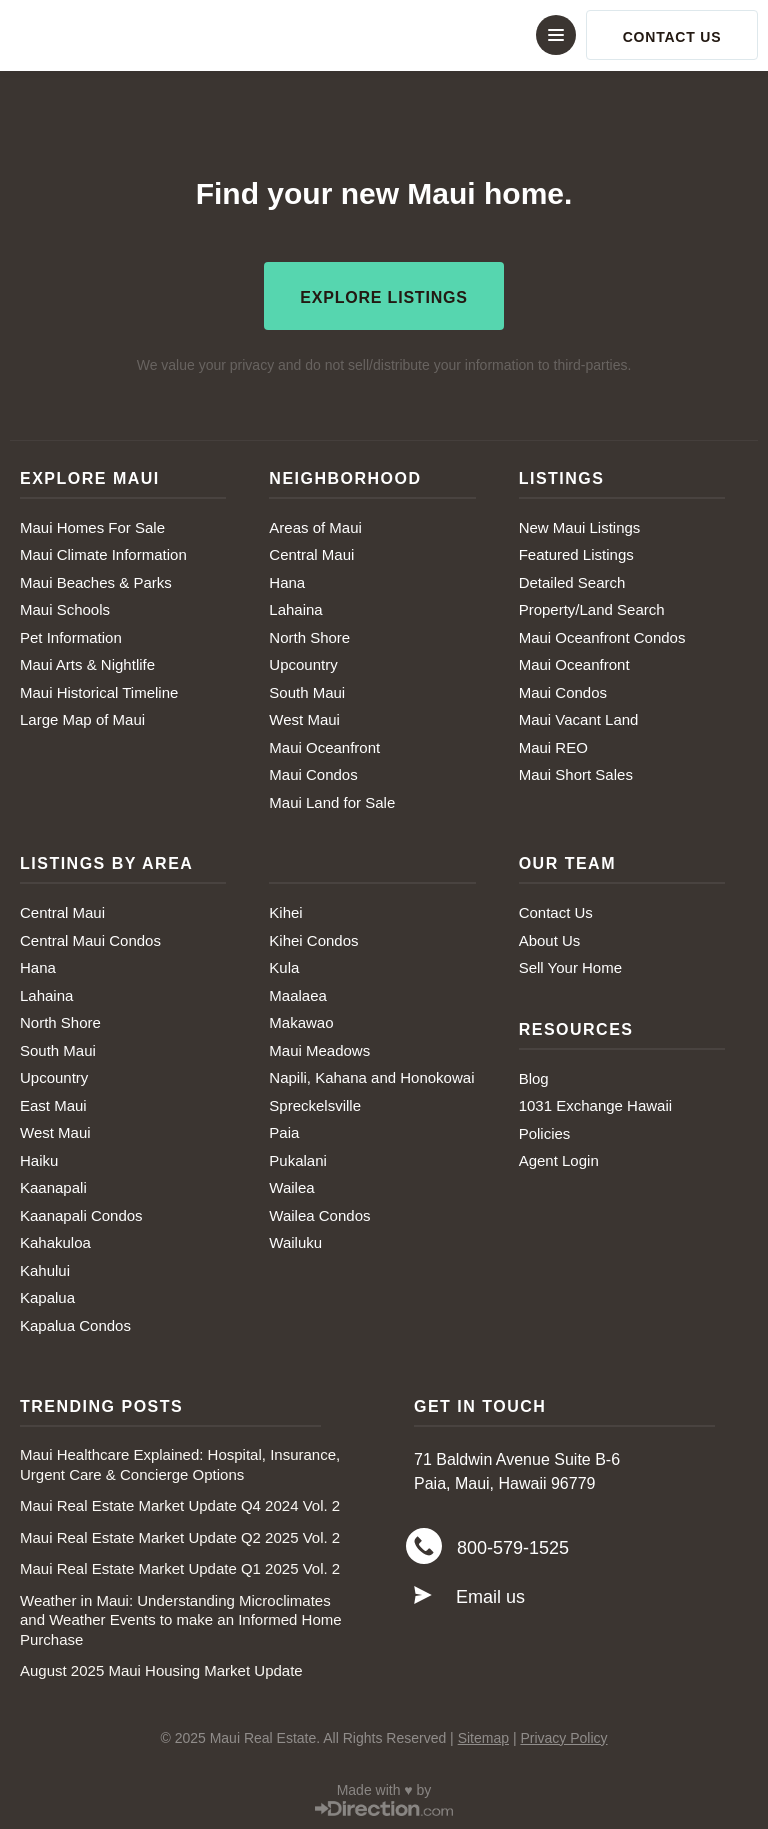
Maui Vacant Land (579, 717)
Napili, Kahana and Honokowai (371, 1075)
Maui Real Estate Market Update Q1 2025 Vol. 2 (180, 1566)
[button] (384, 35)
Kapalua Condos (75, 1322)
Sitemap (483, 1735)
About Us (550, 937)
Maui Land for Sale (332, 799)
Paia (284, 1130)
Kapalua (47, 1295)
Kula (284, 965)
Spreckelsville (315, 1102)
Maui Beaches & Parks (96, 579)
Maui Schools (65, 607)
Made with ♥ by (384, 1787)
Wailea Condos (319, 1212)
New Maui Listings (580, 524)
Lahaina (295, 607)
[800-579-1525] (424, 1546)
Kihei (285, 910)
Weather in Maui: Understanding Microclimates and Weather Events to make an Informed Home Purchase (181, 1617)
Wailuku (295, 1240)
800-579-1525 (513, 1547)
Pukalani (298, 1157)
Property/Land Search (592, 607)
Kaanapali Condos (81, 1212)
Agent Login (559, 1158)
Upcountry (303, 662)
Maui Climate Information (103, 552)
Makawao (301, 1020)
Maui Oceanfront (324, 744)
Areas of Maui (315, 524)
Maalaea (298, 992)
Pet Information (71, 634)
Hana (287, 579)
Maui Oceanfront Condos (602, 634)
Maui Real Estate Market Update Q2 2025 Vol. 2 (180, 1534)
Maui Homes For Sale (92, 524)
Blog (534, 1075)
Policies (545, 1130)
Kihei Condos (313, 937)
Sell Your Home (570, 965)
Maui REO (553, 744)
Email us (490, 1597)
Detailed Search (572, 579)
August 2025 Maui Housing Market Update (161, 1668)
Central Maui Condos (90, 937)
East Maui (53, 1102)
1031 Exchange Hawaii (595, 1103)
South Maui (307, 689)
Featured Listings (576, 552)
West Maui (304, 717)
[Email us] (423, 1596)
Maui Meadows (319, 1047)
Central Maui (311, 552)
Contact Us (556, 910)
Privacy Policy (563, 1735)
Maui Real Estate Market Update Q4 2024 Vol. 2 (180, 1503)
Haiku (39, 1157)
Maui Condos (313, 772)
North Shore (309, 634)
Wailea (291, 1185)
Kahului (45, 1267)
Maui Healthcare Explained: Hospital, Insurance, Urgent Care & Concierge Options (180, 1462)
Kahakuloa (55, 1240)
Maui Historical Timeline (99, 689)
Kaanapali (53, 1185)
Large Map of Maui (82, 717)
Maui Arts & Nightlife (87, 662)
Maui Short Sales (576, 772)
